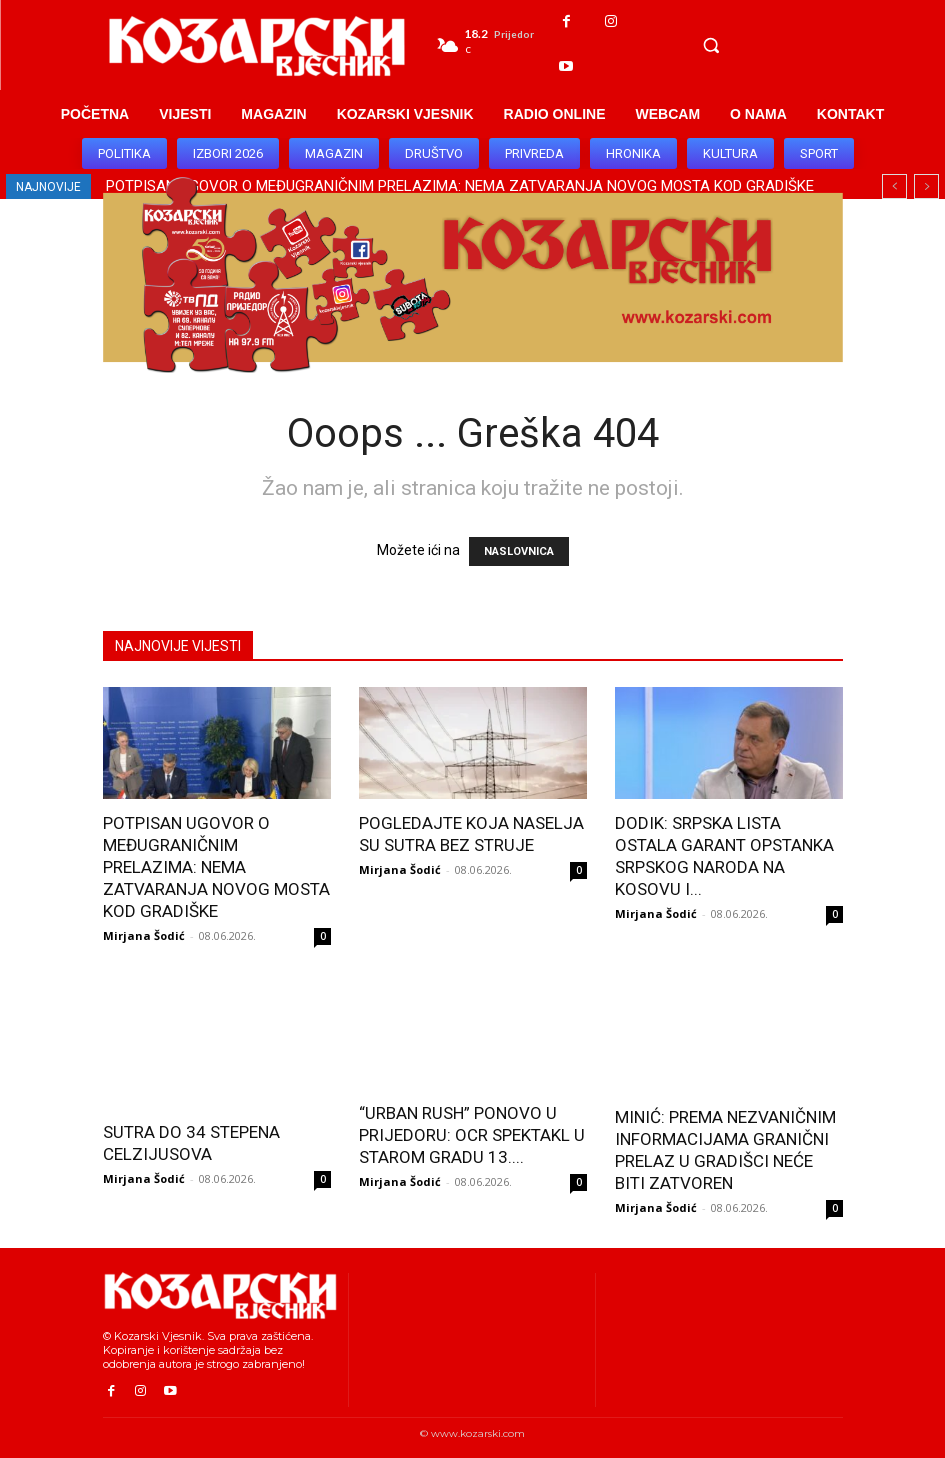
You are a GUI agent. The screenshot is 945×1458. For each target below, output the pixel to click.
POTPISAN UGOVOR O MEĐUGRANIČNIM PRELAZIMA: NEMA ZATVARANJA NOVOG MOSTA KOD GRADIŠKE (216, 867)
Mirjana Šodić (144, 935)
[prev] (894, 186)
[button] (711, 45)
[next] (926, 186)
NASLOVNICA (519, 551)
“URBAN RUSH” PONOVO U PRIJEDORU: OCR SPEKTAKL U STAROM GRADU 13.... (472, 1135)
